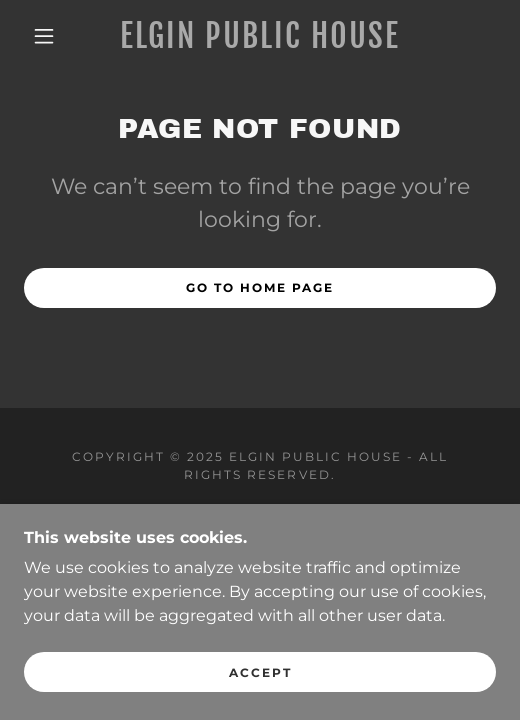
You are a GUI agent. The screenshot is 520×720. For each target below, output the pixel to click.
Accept (260, 672)
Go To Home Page (260, 287)
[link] (260, 36)
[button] (47, 36)
